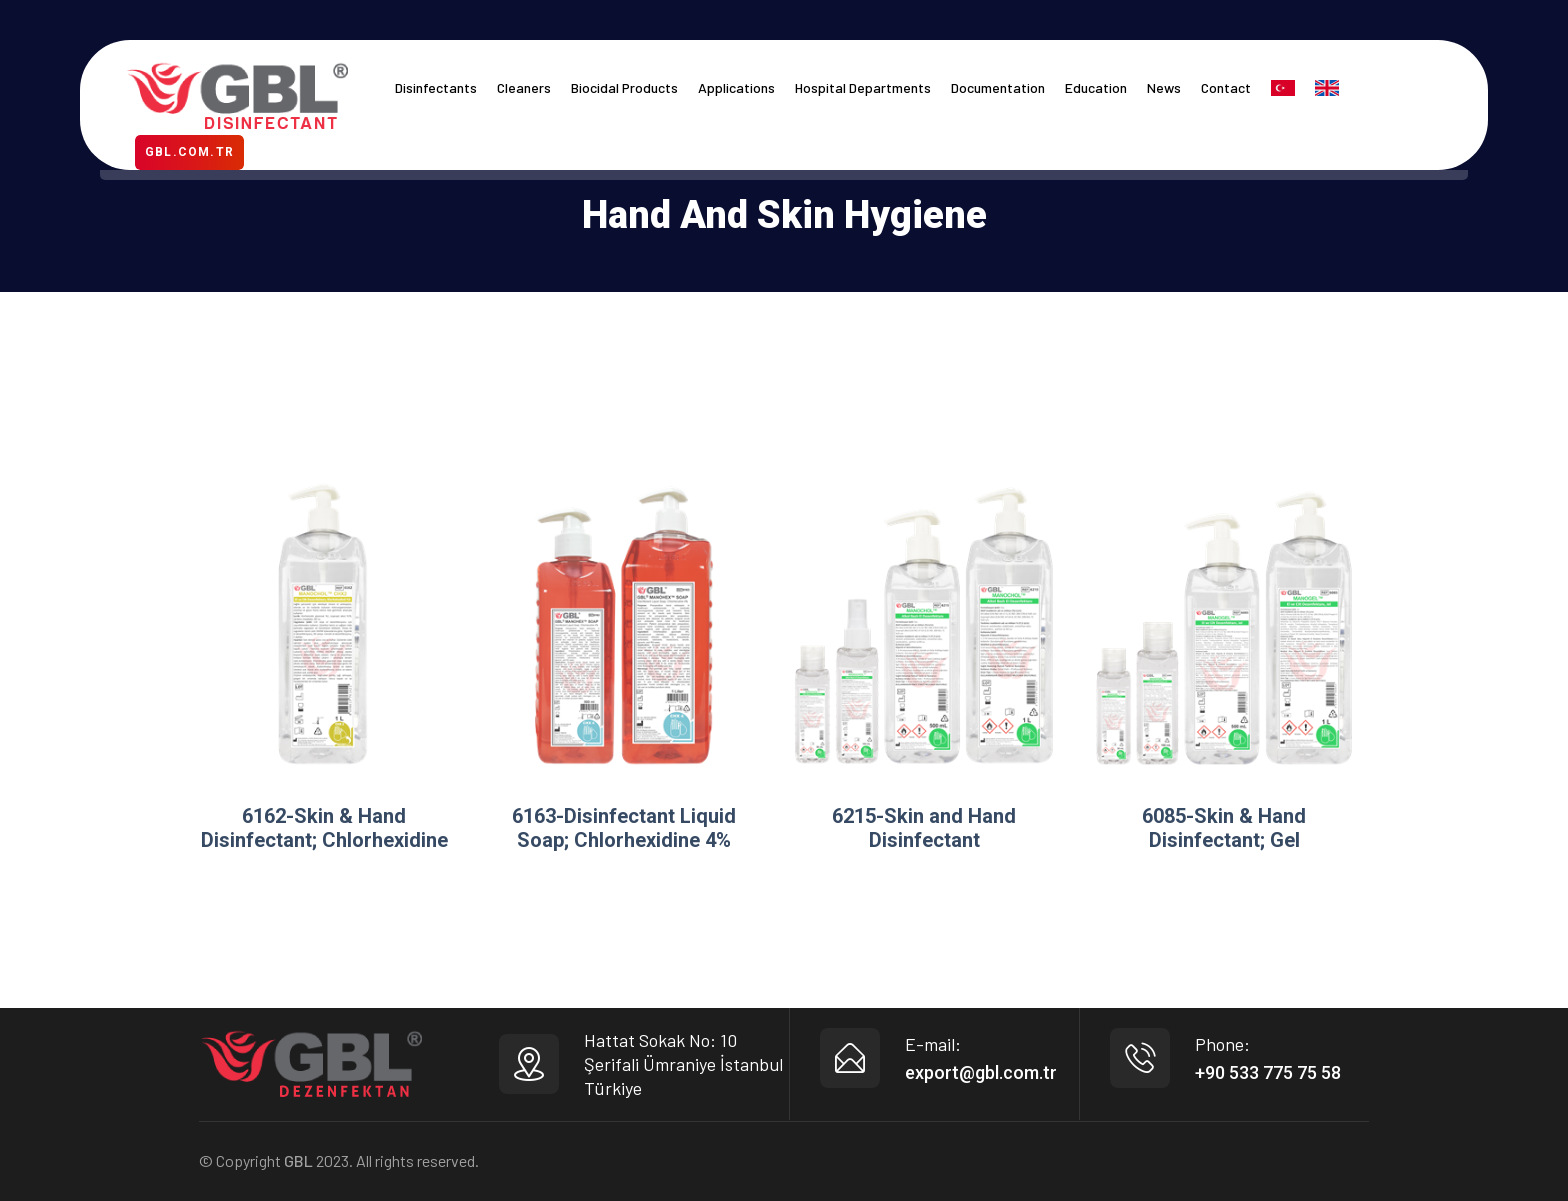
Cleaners (524, 87)
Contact (1226, 87)
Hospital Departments (863, 87)
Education (1096, 87)
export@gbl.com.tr (981, 1072)
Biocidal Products (624, 87)
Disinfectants (436, 87)
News (1164, 87)
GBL (298, 1160)
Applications (736, 87)
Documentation (998, 87)
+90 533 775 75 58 (1268, 1072)
